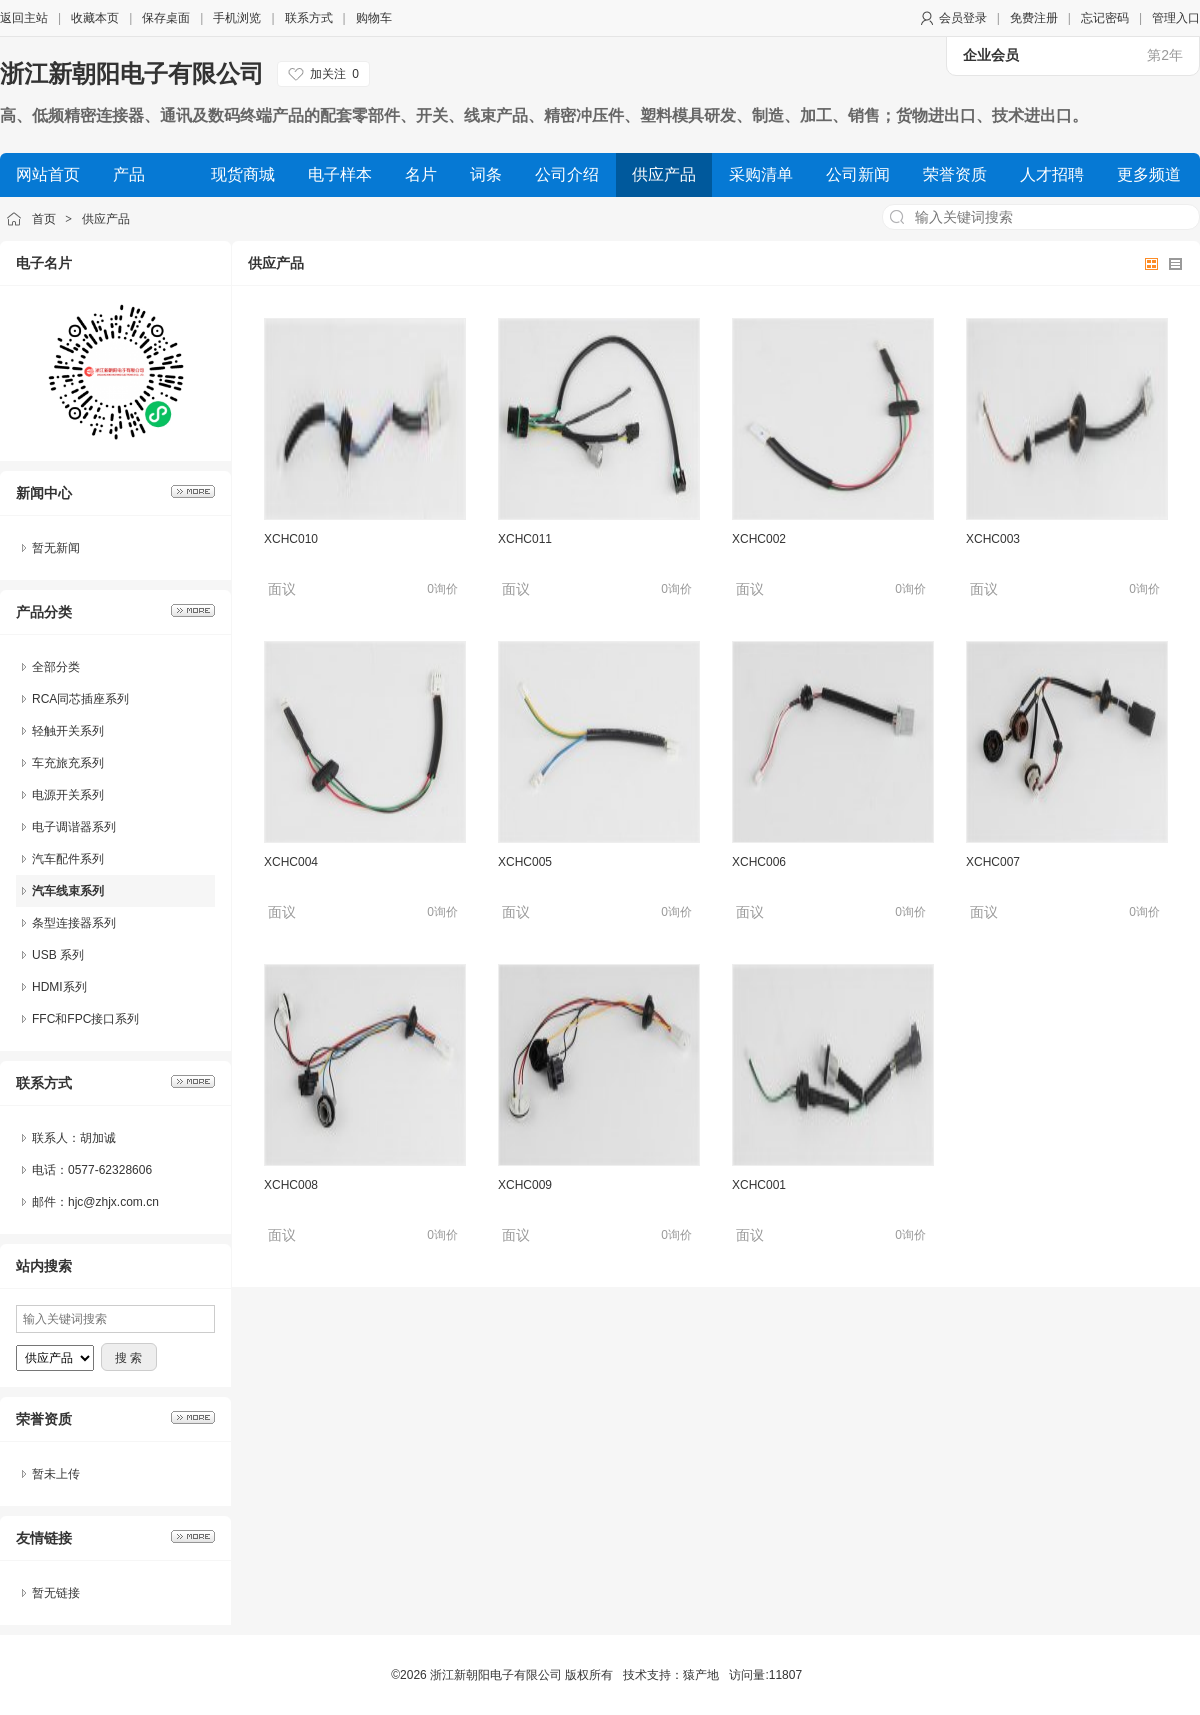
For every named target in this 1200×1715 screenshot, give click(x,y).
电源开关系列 (68, 795)
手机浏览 (237, 18)
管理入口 (1176, 18)
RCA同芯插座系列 (80, 699)
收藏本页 (95, 18)
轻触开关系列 (68, 731)
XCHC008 (291, 1185)
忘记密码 (1105, 18)
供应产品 (106, 219)
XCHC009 (525, 1185)
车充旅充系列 (68, 763)
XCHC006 (759, 862)
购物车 (374, 18)
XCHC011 (525, 539)
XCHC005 (525, 862)
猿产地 (701, 1675)
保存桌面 (166, 18)
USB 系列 (58, 955)
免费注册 (1034, 18)
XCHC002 (759, 539)
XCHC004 (291, 862)
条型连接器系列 (74, 923)
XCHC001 (759, 1185)
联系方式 (309, 18)
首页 (44, 219)
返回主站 (24, 18)
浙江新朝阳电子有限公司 (132, 73)
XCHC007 (993, 862)
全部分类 (56, 667)
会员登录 (963, 18)
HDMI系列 (59, 987)
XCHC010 (291, 539)
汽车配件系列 (68, 859)
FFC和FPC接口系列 (85, 1019)
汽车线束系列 (68, 891)
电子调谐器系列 (74, 827)
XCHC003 (993, 539)
